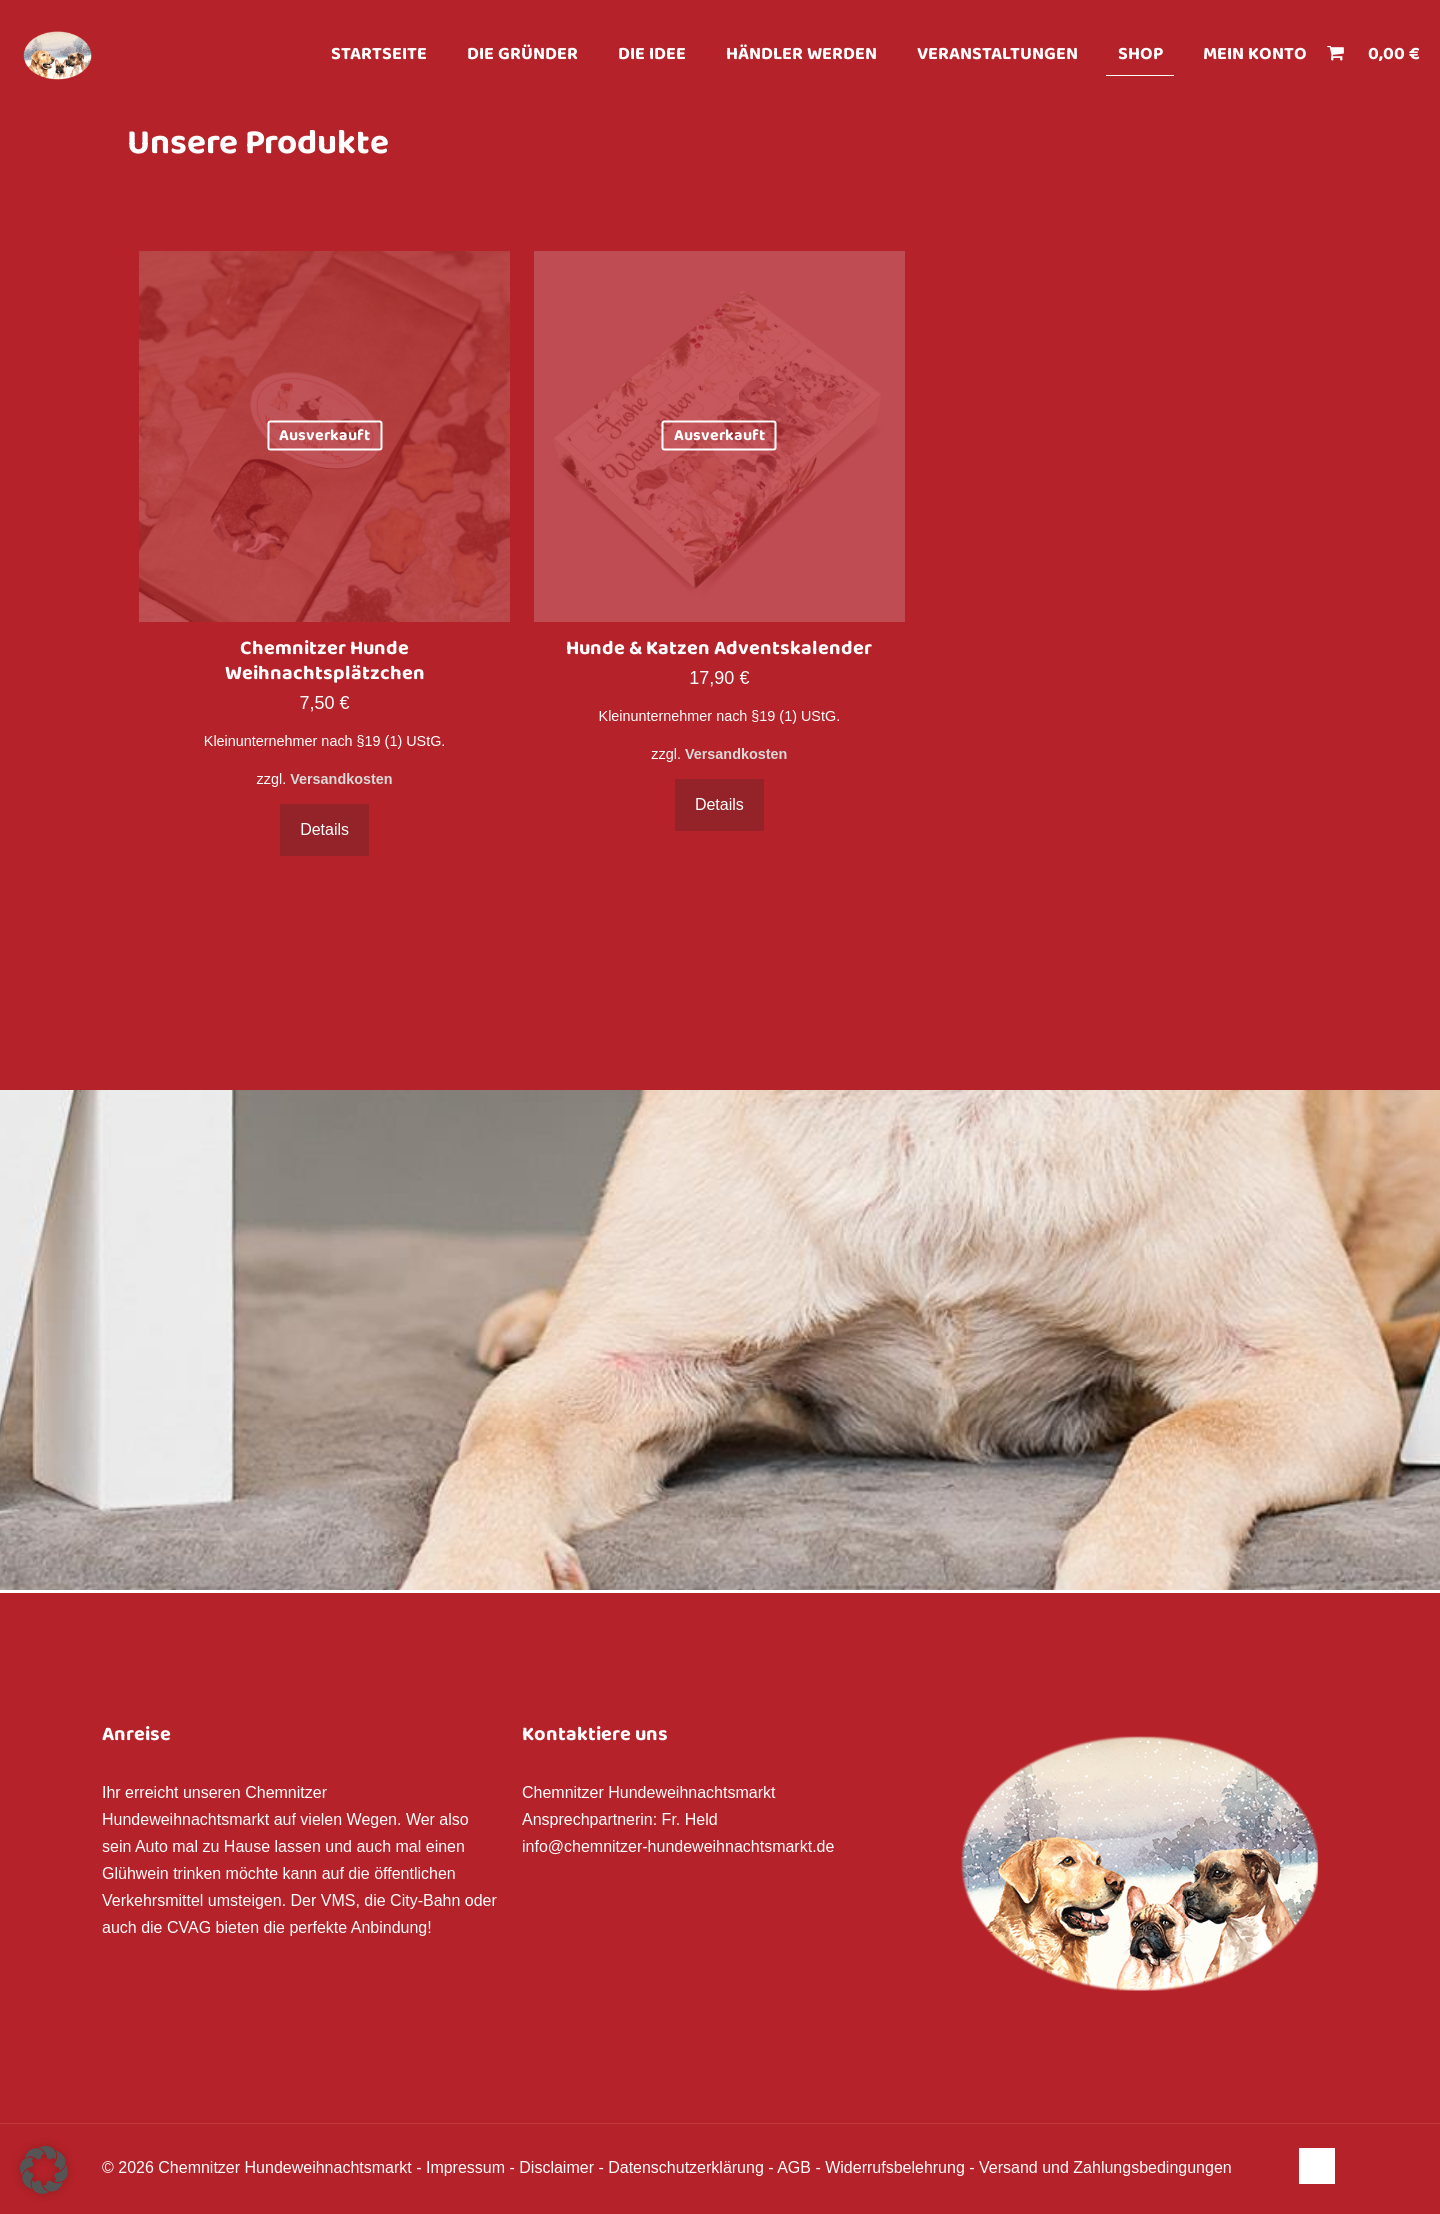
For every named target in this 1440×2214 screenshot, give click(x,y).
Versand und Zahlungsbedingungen (1105, 2167)
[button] (44, 2170)
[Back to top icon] (1317, 2166)
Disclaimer (556, 2167)
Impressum (465, 2167)
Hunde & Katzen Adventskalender (719, 649)
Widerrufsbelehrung (895, 2167)
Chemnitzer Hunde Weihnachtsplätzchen (325, 661)
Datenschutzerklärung (686, 2167)
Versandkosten (341, 779)
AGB (794, 2167)
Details (324, 829)
